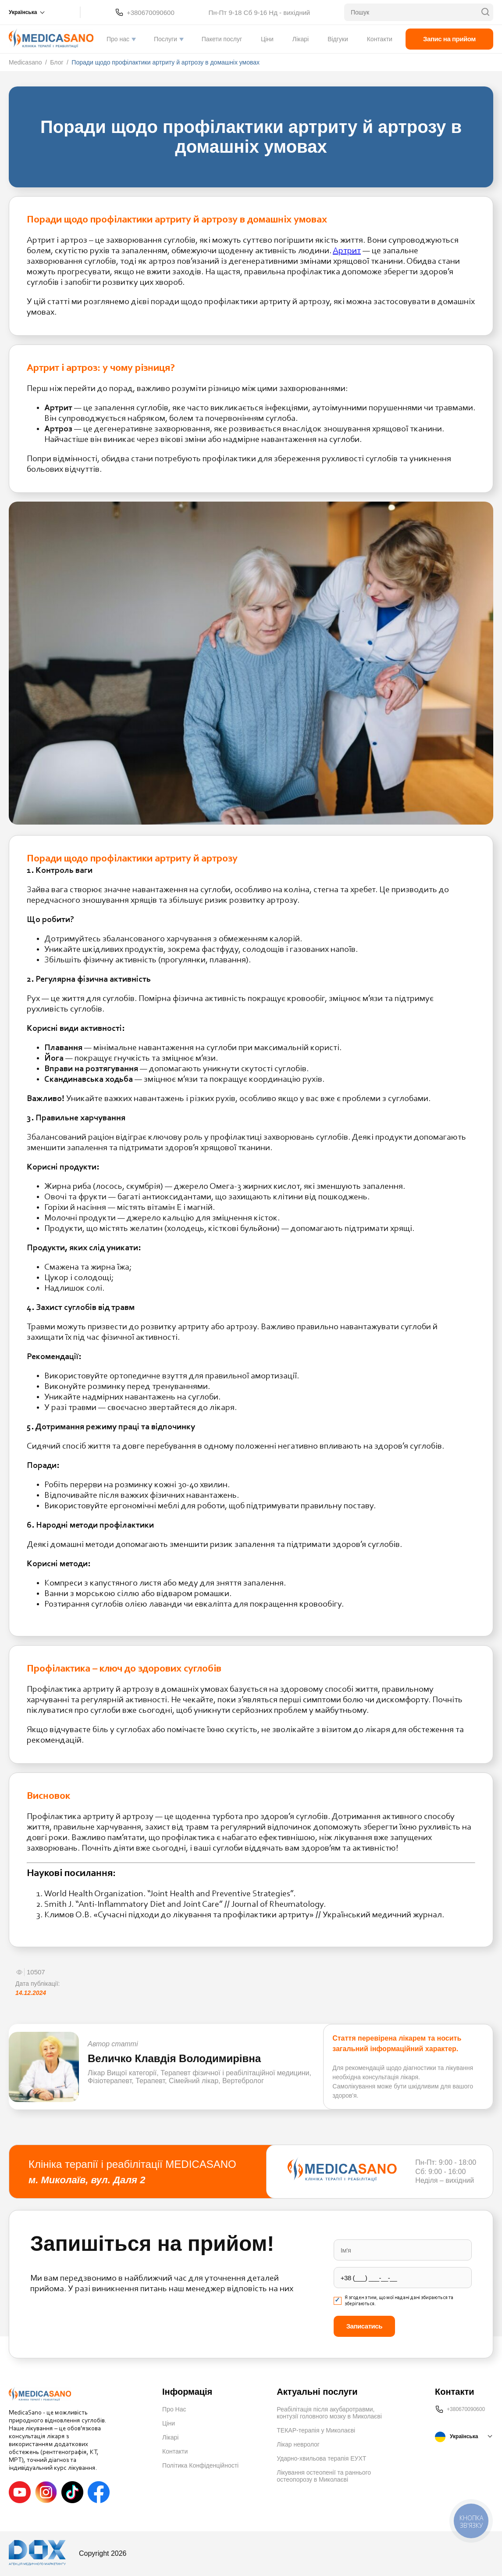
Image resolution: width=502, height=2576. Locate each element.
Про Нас (174, 2409)
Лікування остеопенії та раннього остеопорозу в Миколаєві (324, 2476)
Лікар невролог (298, 2444)
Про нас (118, 39)
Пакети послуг (222, 39)
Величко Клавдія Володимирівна (174, 2058)
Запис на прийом (449, 39)
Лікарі (300, 39)
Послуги (165, 39)
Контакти (379, 39)
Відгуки (338, 39)
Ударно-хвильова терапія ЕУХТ (321, 2458)
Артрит (347, 251)
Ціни (267, 39)
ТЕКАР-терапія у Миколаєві (316, 2430)
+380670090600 (150, 12)
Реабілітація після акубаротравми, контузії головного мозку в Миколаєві (329, 2413)
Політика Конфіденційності (200, 2465)
